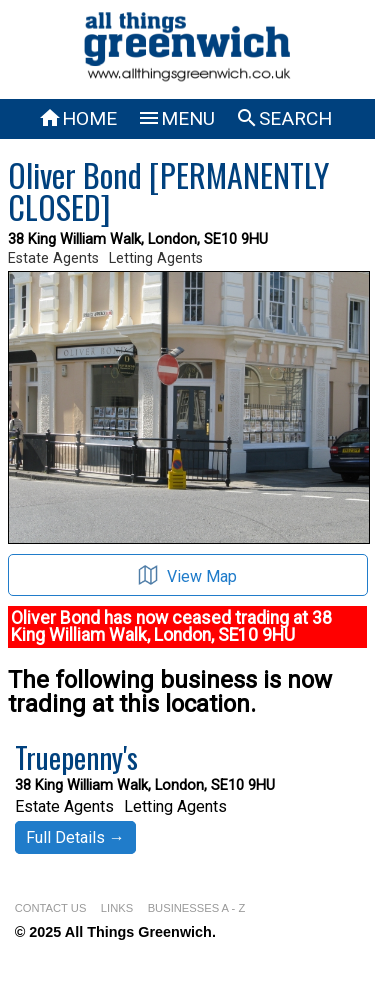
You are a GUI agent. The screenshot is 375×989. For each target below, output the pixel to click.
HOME (77, 118)
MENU (176, 118)
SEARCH (283, 118)
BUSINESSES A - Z (197, 908)
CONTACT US (51, 908)
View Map (187, 575)
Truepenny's (76, 757)
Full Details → (75, 837)
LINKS (117, 908)
